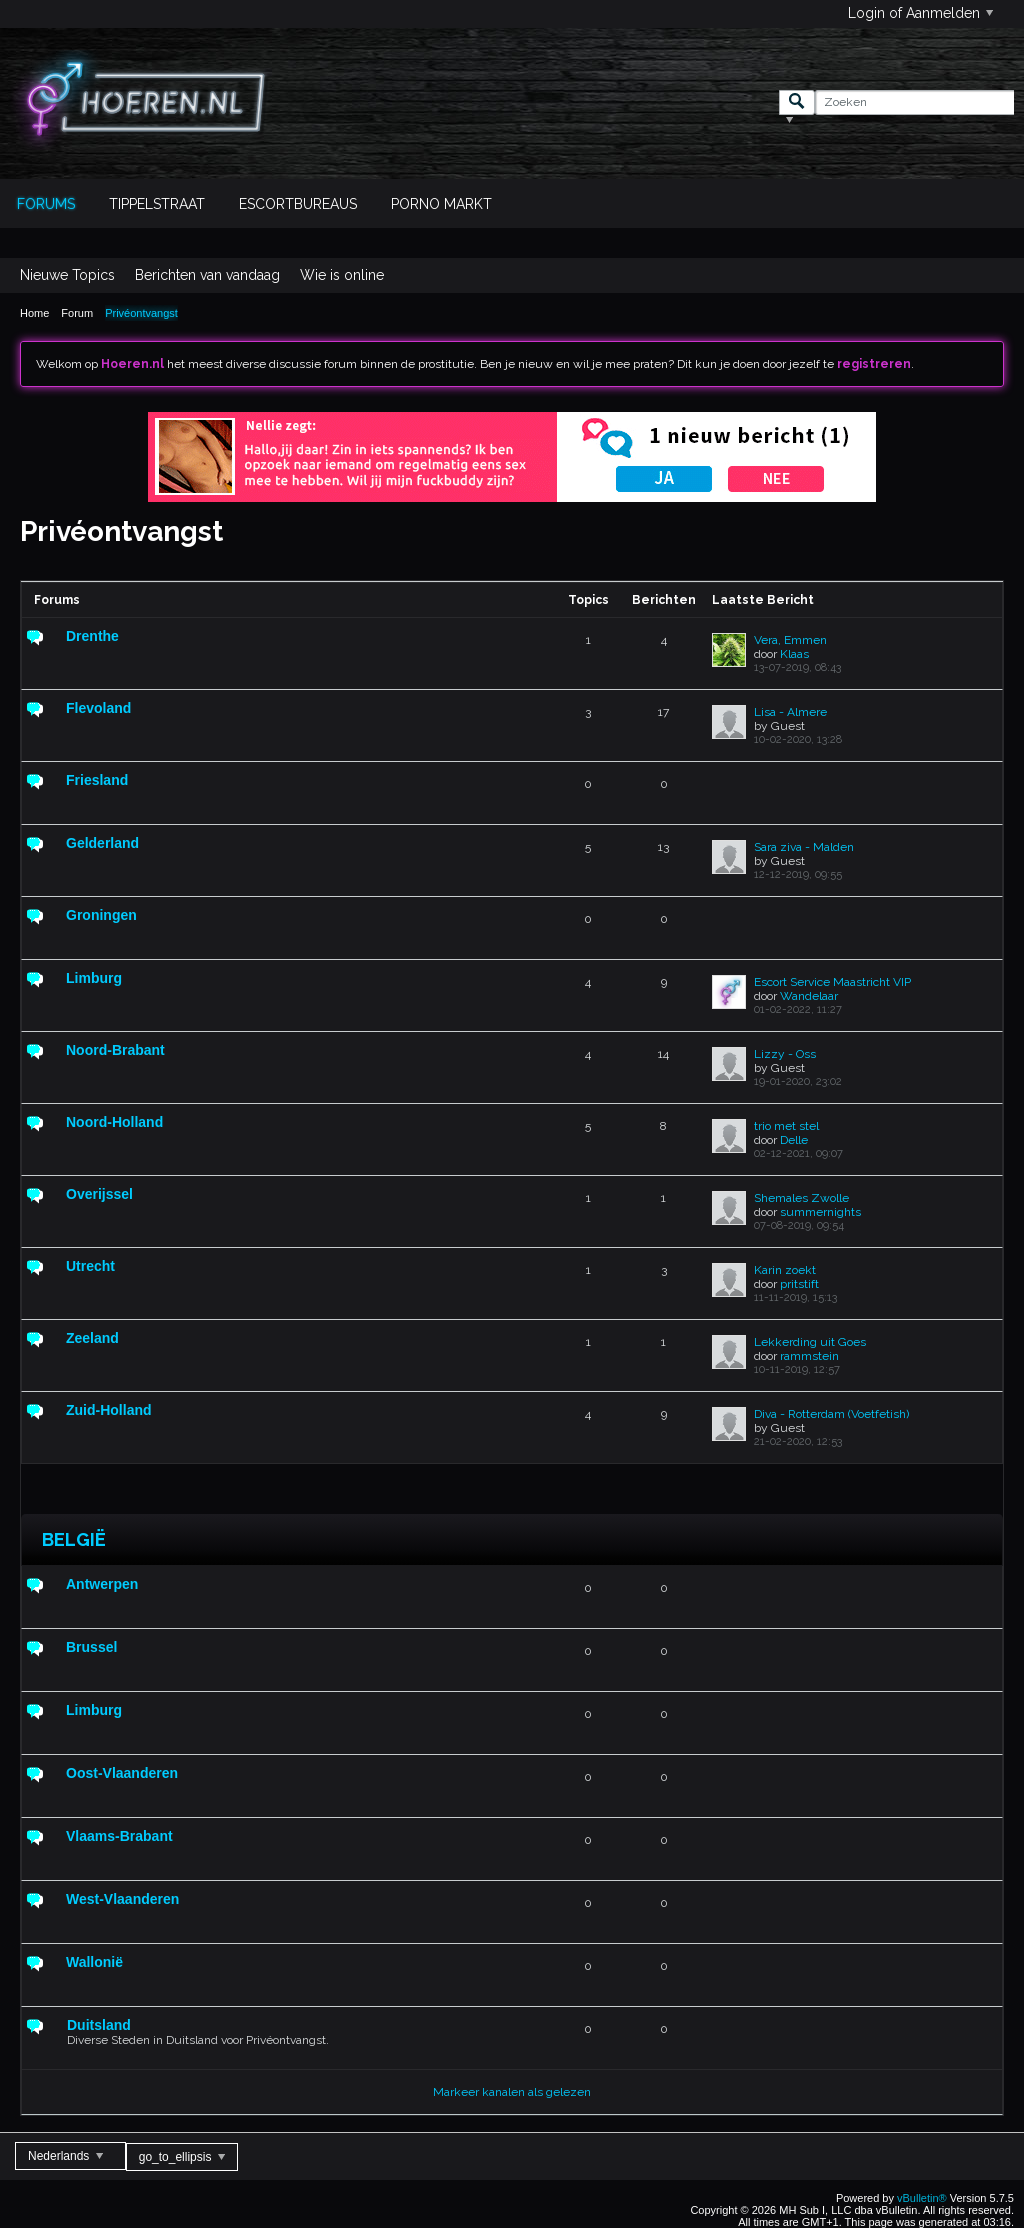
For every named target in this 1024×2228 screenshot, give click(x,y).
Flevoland (98, 708)
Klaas (794, 654)
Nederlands (65, 2156)
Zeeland (92, 1338)
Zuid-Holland (109, 1410)
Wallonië (94, 1962)
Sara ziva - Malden (804, 847)
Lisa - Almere (790, 712)
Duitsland (99, 2025)
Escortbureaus (298, 204)
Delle (794, 1140)
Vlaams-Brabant (119, 1836)
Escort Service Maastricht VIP (832, 982)
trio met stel (786, 1126)
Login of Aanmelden (920, 13)
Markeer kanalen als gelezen (512, 2092)
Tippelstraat (157, 204)
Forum (77, 313)
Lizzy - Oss (785, 1054)
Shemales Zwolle (801, 1198)
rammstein (809, 1356)
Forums (46, 204)
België (74, 1539)
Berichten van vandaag (207, 275)
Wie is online (342, 275)
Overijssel (99, 1194)
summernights (820, 1212)
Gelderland (102, 843)
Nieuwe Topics (67, 275)
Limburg (94, 978)
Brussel (91, 1647)
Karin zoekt (785, 1270)
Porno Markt (441, 204)
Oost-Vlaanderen (122, 1773)
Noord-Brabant (115, 1050)
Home (34, 313)
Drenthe (92, 636)
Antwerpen (102, 1584)
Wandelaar (809, 996)
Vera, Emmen (790, 640)
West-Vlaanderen (122, 1899)
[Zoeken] (914, 102)
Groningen (101, 915)
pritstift (799, 1284)
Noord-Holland (114, 1122)
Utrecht (90, 1266)
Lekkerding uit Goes (810, 1342)
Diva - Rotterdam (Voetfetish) (831, 1414)
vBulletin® (922, 2198)
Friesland (97, 780)
